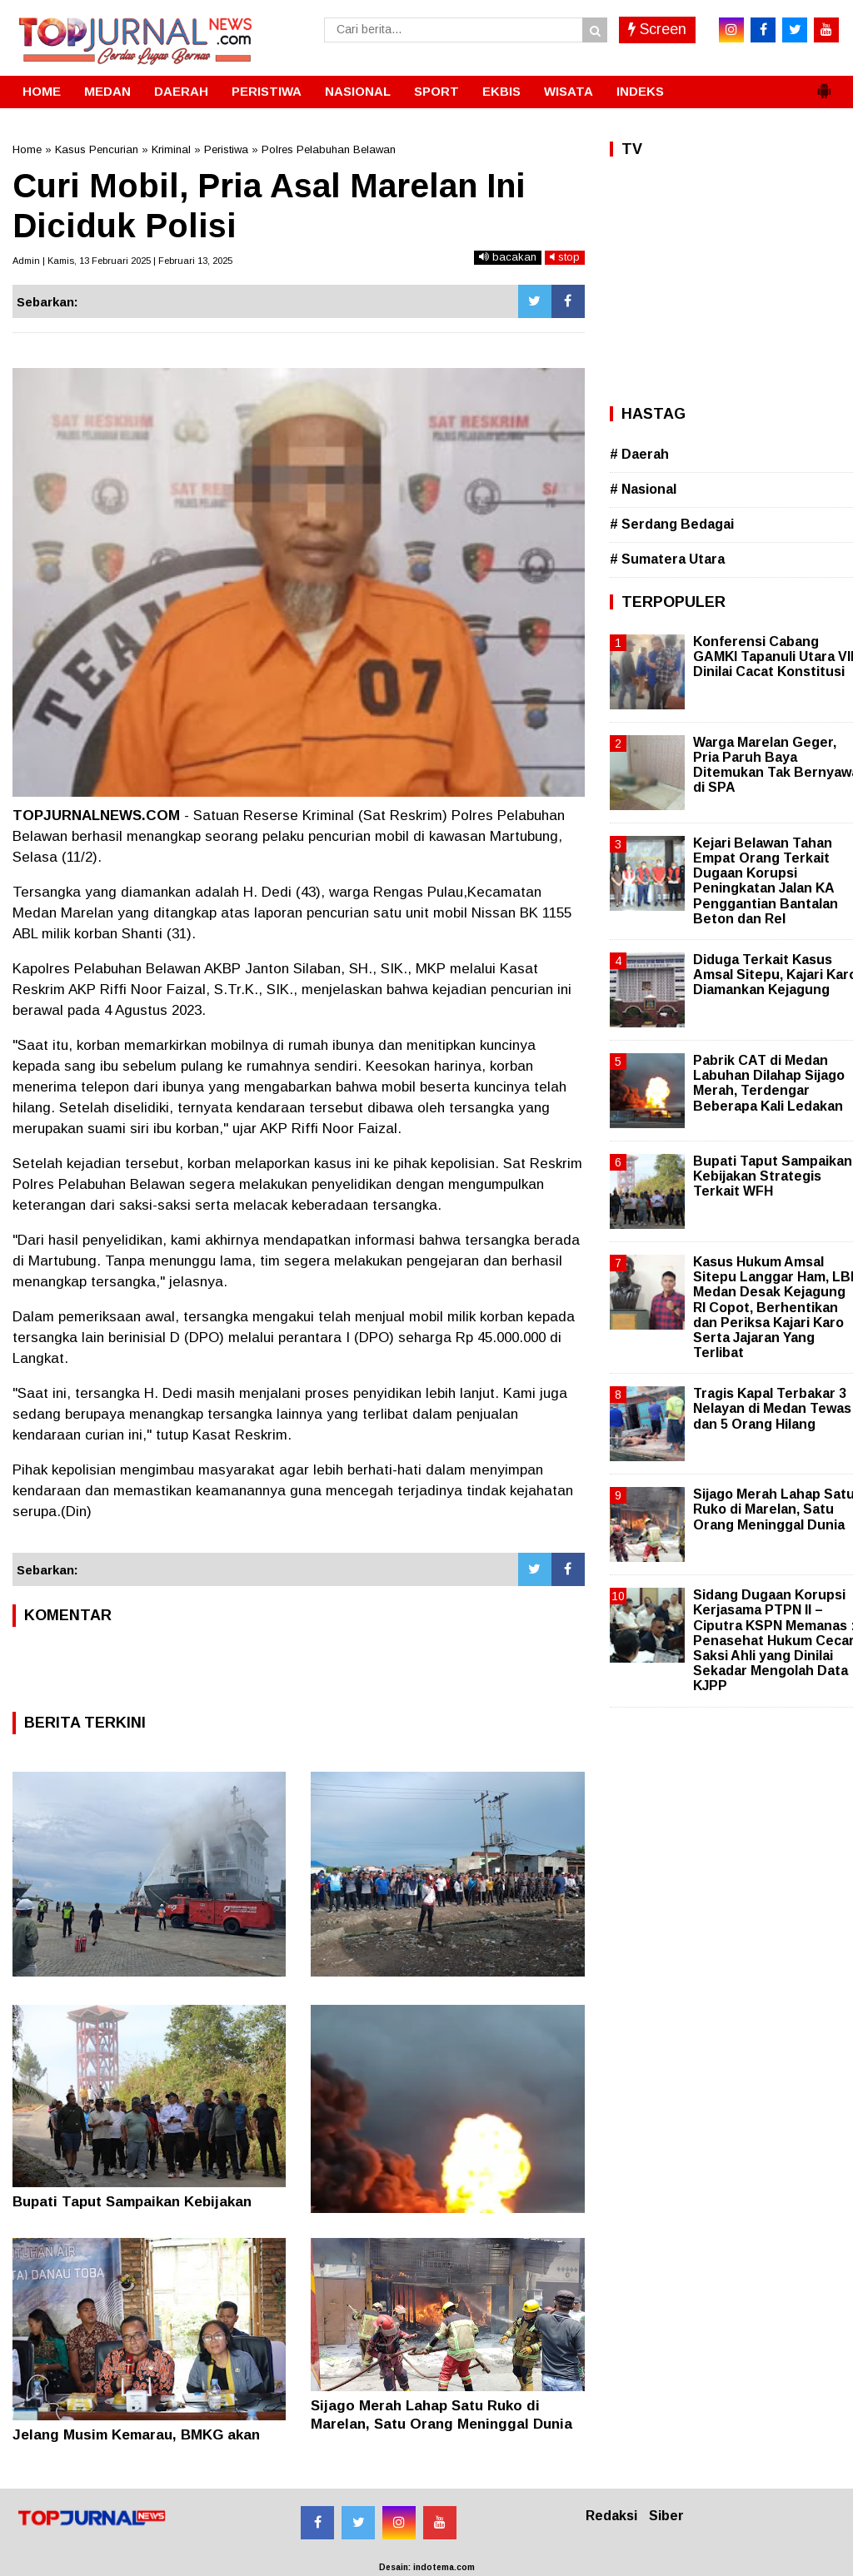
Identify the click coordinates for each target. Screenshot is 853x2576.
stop (565, 257)
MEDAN (107, 91)
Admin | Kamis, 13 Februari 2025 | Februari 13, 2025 (122, 261)
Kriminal (171, 149)
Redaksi (611, 2516)
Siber (666, 2516)
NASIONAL (358, 91)
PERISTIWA (267, 91)
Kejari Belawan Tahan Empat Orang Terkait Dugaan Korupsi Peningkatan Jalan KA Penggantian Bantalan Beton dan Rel (765, 881)
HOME (41, 91)
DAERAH (181, 91)
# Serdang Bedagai (672, 524)
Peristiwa (226, 149)
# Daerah (639, 454)
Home (27, 149)
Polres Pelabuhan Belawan (329, 149)
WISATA (568, 91)
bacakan (507, 257)
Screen (657, 29)
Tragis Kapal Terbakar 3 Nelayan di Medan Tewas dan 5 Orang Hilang (772, 1408)
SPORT (436, 91)
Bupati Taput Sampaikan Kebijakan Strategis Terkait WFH (772, 1176)
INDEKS (640, 91)
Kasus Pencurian (96, 149)
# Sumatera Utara (667, 559)
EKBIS (501, 91)
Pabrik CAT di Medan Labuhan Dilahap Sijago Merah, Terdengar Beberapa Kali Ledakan (769, 1083)
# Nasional (643, 489)
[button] (824, 84)
